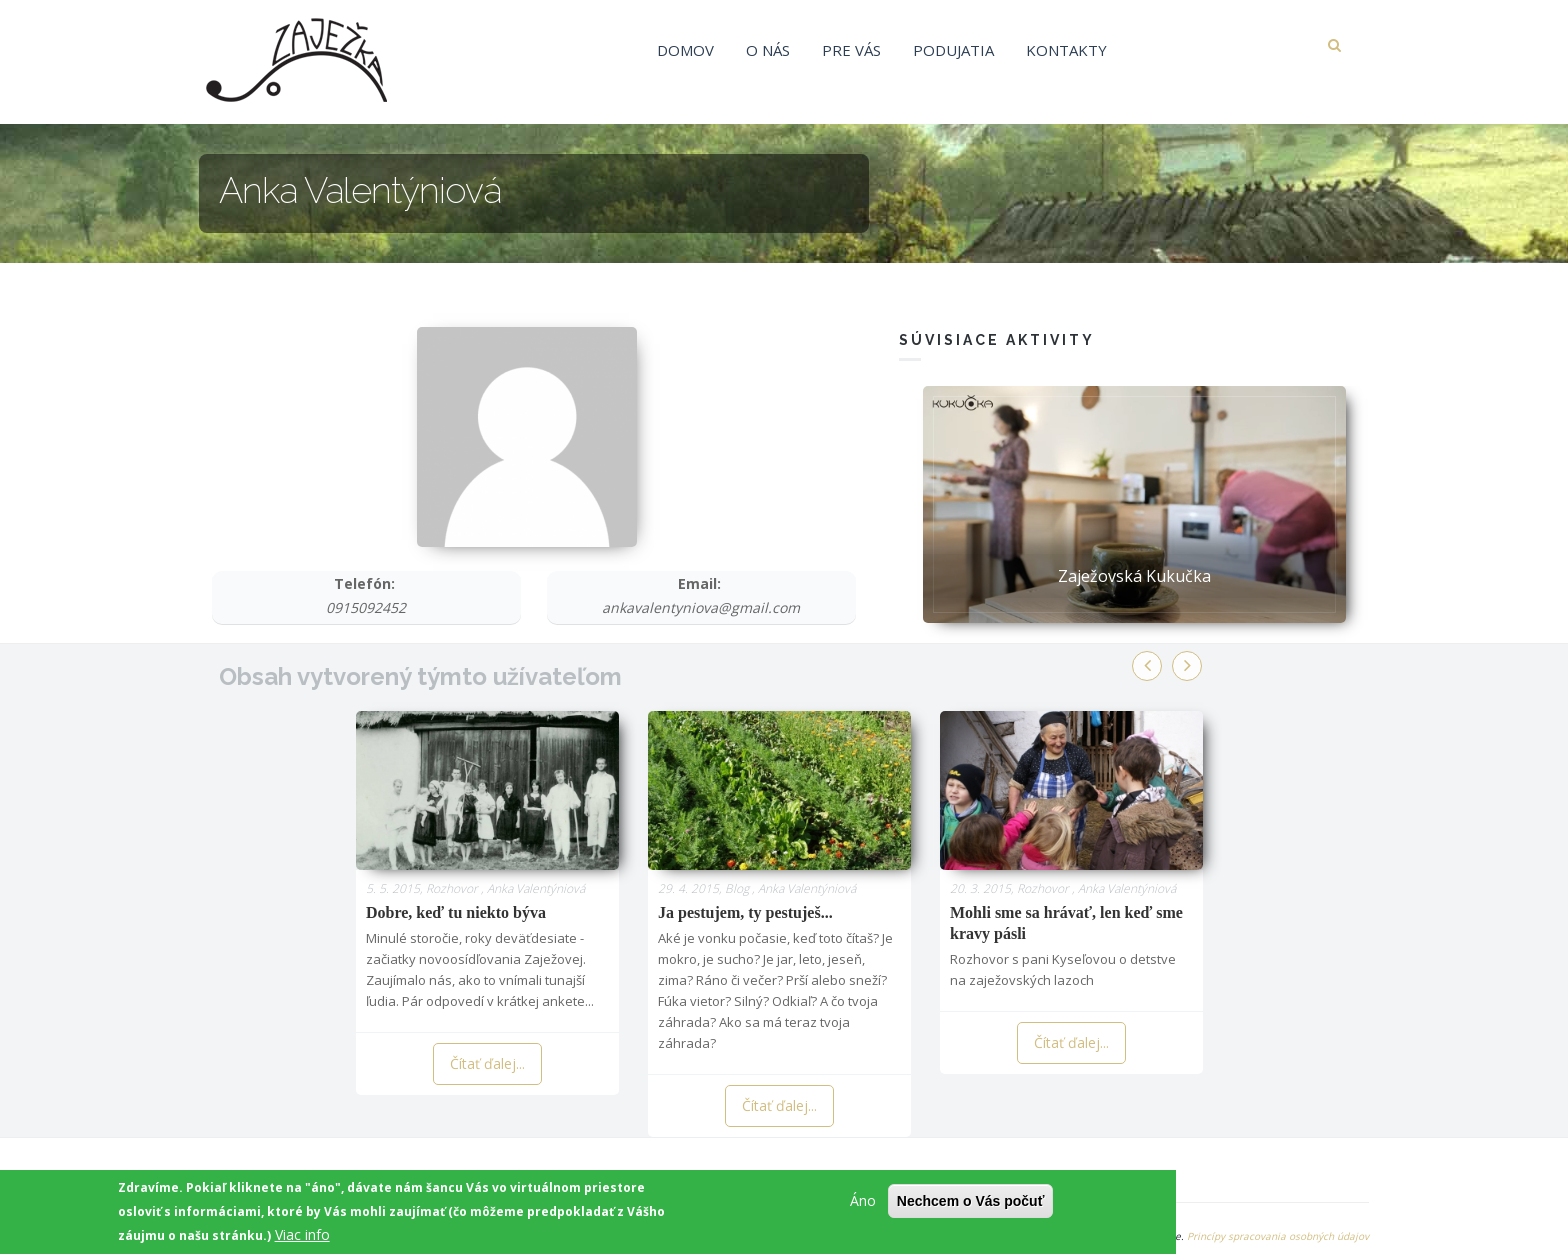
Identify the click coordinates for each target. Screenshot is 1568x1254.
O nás (768, 50)
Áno (863, 1204)
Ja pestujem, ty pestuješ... (745, 912)
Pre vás (851, 50)
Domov (685, 50)
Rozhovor (452, 888)
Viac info (302, 1238)
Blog (737, 888)
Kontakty (1066, 50)
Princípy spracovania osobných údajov (1278, 1236)
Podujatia (953, 50)
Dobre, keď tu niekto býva (456, 912)
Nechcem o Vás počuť (971, 1205)
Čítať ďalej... (487, 1063)
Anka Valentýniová (536, 888)
